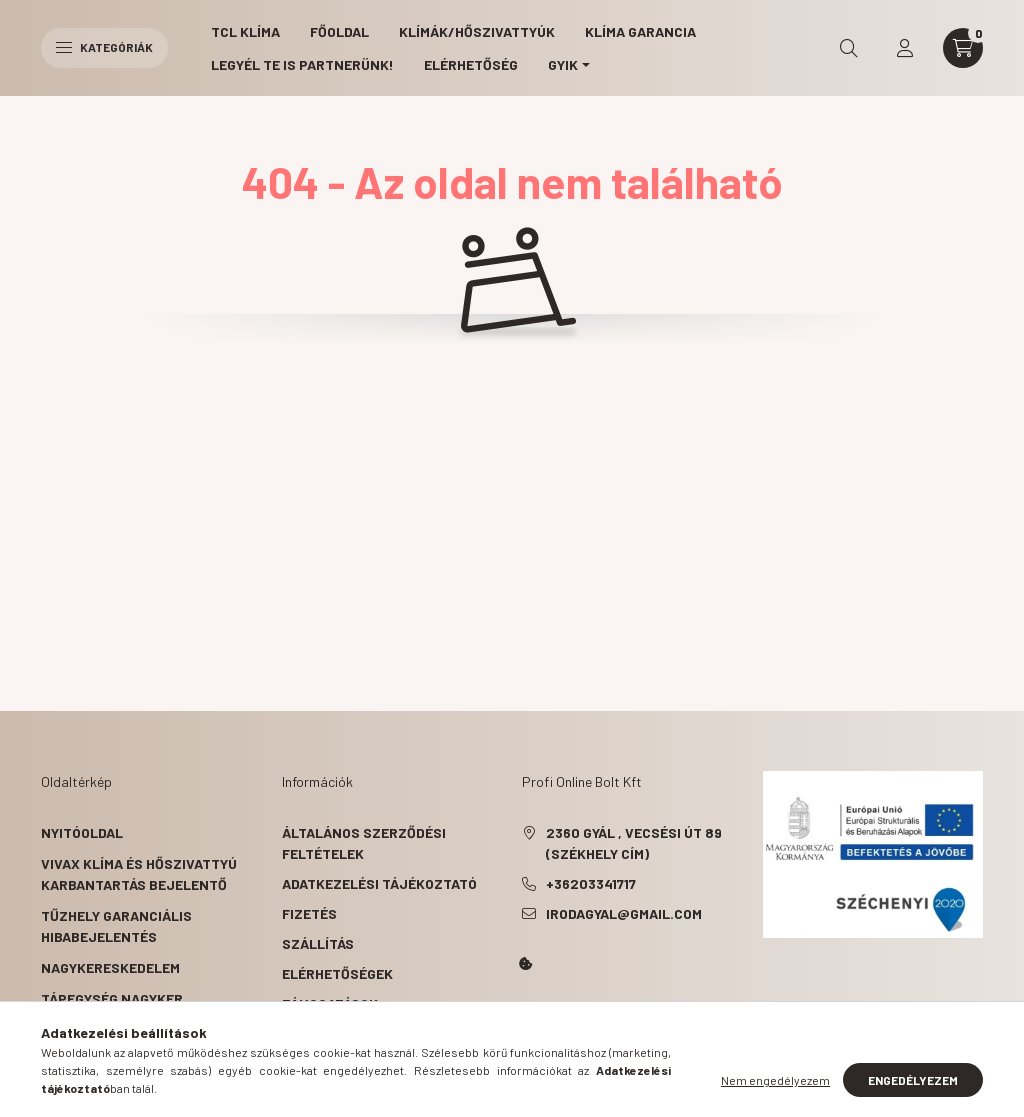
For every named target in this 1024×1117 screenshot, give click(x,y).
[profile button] (905, 48)
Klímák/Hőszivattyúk (477, 31)
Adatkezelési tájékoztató (379, 883)
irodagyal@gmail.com (624, 913)
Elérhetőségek (337, 973)
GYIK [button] (563, 64)
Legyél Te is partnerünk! (302, 64)
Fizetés (309, 913)
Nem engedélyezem (775, 1080)
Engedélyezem (913, 1080)
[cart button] (963, 48)
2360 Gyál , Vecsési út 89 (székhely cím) (634, 843)
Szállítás (318, 943)
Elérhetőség (471, 64)
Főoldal (339, 31)
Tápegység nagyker (112, 998)
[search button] (849, 48)
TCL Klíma (245, 31)
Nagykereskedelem (110, 967)
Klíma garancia (640, 31)
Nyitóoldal (82, 832)
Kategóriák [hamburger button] (104, 47)
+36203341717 (591, 883)
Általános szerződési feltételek (364, 843)
